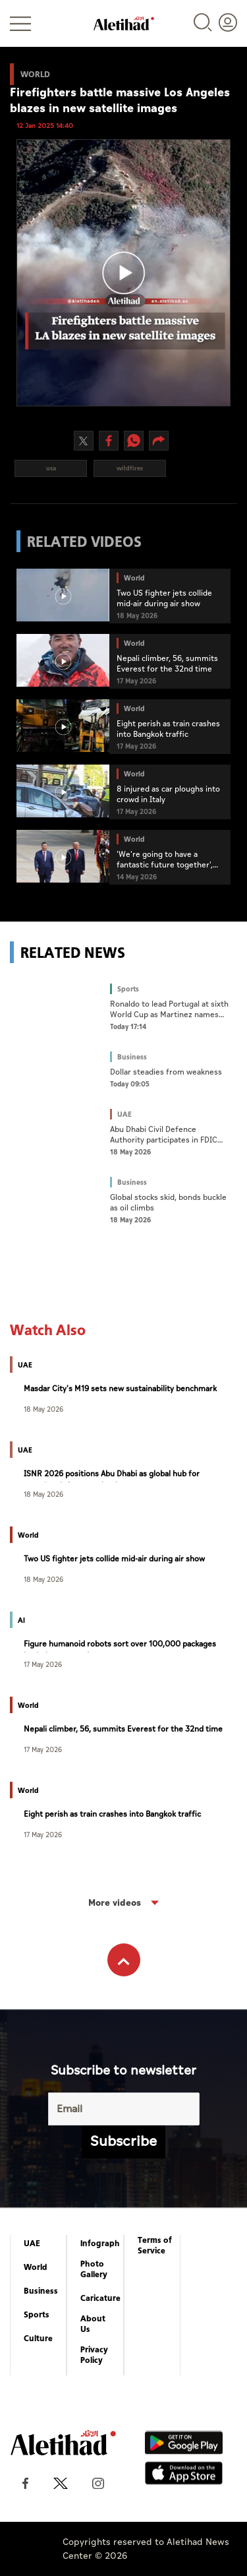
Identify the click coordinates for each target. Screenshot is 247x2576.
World (35, 2267)
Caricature (100, 2298)
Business (41, 2291)
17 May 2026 (43, 1664)
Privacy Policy (94, 2355)
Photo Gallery (93, 2269)
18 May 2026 (43, 1408)
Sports (36, 2314)
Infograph (100, 2243)
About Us (92, 2324)
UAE (32, 2243)
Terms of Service (155, 2245)
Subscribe (123, 2141)
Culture (38, 2338)
